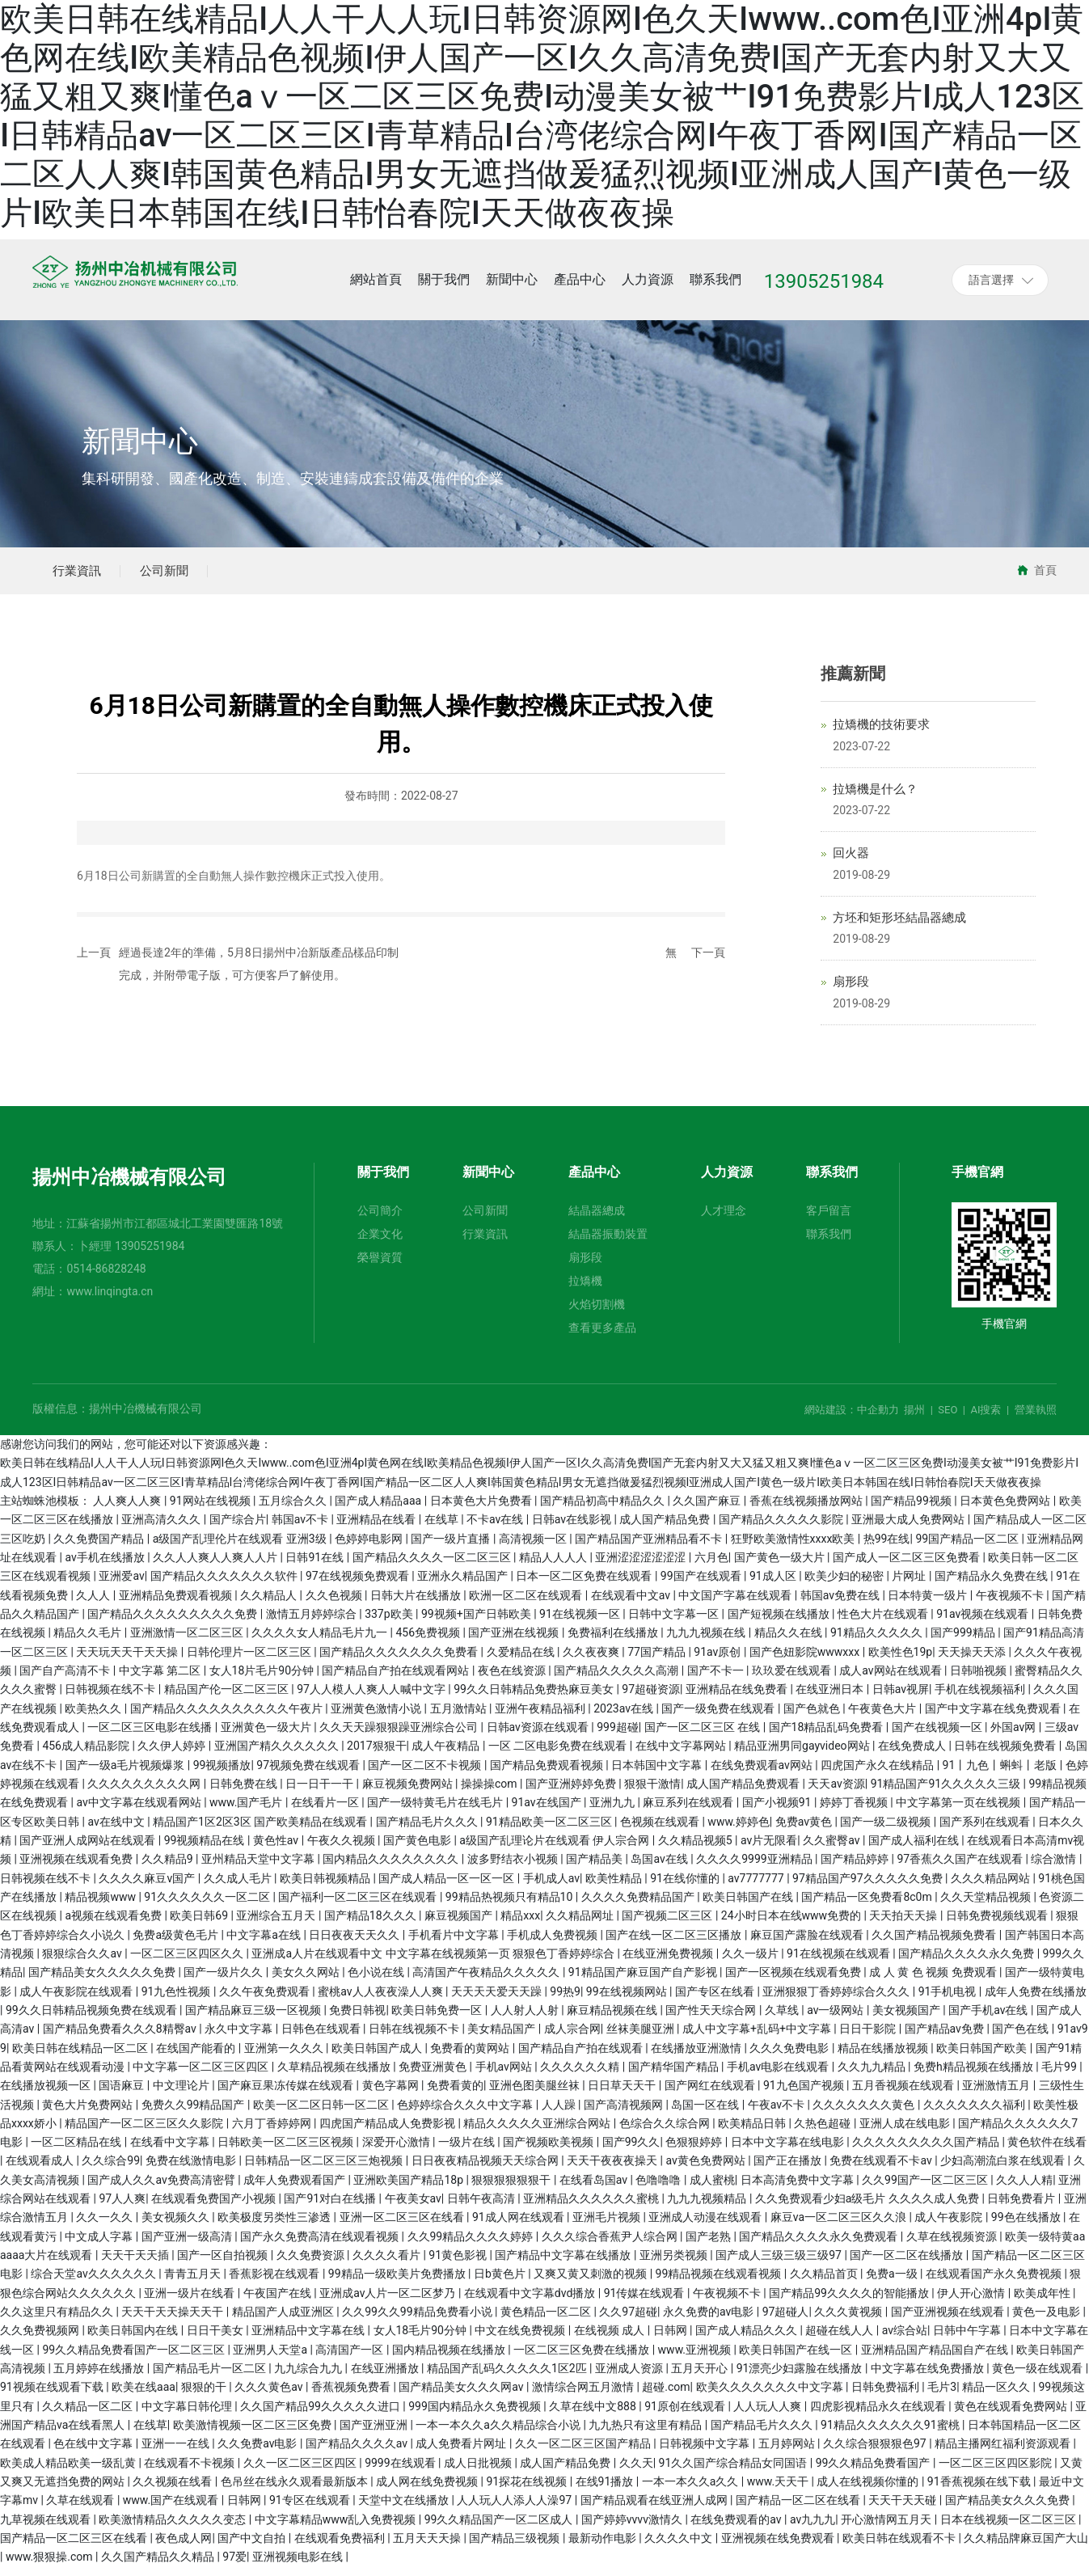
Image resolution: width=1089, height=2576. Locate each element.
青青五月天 (193, 2283)
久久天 (636, 2471)
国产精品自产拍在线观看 (581, 2056)
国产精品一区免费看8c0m (868, 1905)
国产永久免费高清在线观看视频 (320, 2245)
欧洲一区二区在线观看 (527, 1604)
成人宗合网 (572, 2038)
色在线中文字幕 (94, 2453)
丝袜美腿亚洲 (641, 2038)
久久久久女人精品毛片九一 (320, 1642)
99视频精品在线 (205, 1849)
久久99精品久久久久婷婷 (471, 2245)
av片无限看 (769, 1849)
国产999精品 (964, 1642)
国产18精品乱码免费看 (827, 1735)
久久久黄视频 (849, 2321)
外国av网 (1014, 1735)
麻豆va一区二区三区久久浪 (840, 2226)
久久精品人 (269, 1604)
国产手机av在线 (989, 2018)
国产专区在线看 (716, 2000)
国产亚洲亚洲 (375, 2434)
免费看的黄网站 (471, 2056)
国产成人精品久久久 (747, 2339)
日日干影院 (868, 2038)
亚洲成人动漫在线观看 (706, 2226)
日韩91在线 (315, 1566)
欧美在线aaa (143, 2396)
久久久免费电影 (790, 2056)
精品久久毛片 (88, 1642)
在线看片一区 (326, 1811)
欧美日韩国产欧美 (982, 2056)
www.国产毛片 (247, 1811)
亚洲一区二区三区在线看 (403, 2226)
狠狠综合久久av (83, 1962)
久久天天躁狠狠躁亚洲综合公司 (399, 1735)
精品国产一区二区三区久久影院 (145, 2132)
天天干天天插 (136, 2264)
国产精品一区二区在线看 (799, 2509)
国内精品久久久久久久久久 (392, 1868)
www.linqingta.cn (109, 1300)
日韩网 (671, 2339)
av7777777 (757, 1887)
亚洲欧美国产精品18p (409, 2188)
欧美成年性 (1043, 2301)
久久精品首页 (825, 2283)
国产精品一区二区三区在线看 (75, 2547)
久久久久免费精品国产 (639, 1905)
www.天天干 (779, 2491)
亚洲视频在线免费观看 (779, 2547)
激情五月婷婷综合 (312, 1623)
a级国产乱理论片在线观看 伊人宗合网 (555, 1849)
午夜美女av (413, 2208)
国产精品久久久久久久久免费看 (399, 1660)
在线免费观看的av (737, 2528)
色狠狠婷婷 (694, 2151)
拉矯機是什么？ (875, 798)
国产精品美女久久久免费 (1008, 2509)
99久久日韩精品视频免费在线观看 (92, 2018)
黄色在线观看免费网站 (1012, 2415)
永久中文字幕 (240, 2038)
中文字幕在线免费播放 (928, 2377)
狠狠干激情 (652, 1792)
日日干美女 (216, 2339)
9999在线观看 (401, 2471)
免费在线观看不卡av (882, 2170)
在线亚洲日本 (831, 1698)
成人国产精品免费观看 (744, 1792)
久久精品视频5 (696, 1849)
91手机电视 (948, 2000)
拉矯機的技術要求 (881, 734)
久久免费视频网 (41, 2339)
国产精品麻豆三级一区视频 (254, 2018)
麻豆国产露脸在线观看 (808, 1943)
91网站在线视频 (211, 1510)
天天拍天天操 (904, 1925)
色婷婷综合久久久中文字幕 (466, 2113)
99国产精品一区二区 (968, 1547)
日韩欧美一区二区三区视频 (286, 2151)
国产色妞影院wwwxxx (806, 1660)
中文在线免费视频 (521, 2339)
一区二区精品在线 (77, 2151)
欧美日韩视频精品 (326, 1887)
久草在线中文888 (594, 2415)
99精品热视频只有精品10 (510, 1905)
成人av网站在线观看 (891, 1679)
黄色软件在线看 (1047, 2151)
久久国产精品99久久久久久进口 (321, 2415)
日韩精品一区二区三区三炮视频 (324, 2170)
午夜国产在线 (278, 2301)
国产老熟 (709, 2245)
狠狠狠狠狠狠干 (512, 2188)
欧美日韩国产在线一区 (797, 2358)
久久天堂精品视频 (986, 1905)
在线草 (442, 1528)
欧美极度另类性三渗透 (275, 2226)
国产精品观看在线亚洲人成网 (655, 2509)
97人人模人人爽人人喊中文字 (372, 1698)
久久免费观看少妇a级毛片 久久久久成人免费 (868, 2208)
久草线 (783, 2018)
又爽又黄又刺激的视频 (591, 2283)
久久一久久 (105, 2226)
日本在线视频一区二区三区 (1009, 2528)
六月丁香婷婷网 (273, 2132)
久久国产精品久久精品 (159, 2566)
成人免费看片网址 (462, 2453)
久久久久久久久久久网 (145, 1792)
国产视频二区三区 (668, 1925)
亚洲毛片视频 (607, 2226)
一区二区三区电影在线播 (150, 1735)
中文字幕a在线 (264, 1943)
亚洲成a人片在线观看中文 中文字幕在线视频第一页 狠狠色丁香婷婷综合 (434, 1962)
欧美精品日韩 (753, 2132)
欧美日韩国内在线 (133, 2339)
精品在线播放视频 (884, 2056)
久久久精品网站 (991, 1887)
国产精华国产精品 (674, 2075)
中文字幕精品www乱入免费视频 (337, 2528)
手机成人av (551, 1887)
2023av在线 (624, 1717)
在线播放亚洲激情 (697, 2056)
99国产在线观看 (702, 1585)
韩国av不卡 (301, 1528)
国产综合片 (237, 1528)
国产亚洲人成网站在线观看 (88, 1849)
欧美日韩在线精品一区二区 (81, 2056)
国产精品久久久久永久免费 (967, 1962)
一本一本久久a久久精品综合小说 (499, 2434)
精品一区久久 (997, 2396)
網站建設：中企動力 (851, 1419)
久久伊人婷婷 (172, 1755)
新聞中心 (140, 442)
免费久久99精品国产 (194, 2113)
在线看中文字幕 (171, 2151)
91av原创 (719, 1660)
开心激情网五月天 (887, 2528)
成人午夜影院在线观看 (77, 2000)
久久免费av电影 (258, 2453)
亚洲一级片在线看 (190, 2301)
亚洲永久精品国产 (463, 1585)
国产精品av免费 (946, 2038)
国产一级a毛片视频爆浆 (126, 1773)
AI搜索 (985, 1419)
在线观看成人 (41, 2170)
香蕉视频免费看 (352, 2396)
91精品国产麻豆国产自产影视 (644, 1981)
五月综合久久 (294, 1510)
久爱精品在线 (522, 1660)
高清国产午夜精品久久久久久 (487, 1981)
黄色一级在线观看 (1038, 2377)
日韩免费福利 (886, 2396)
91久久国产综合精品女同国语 (734, 2471)
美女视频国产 (907, 2018)
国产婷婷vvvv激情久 (633, 2528)
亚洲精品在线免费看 (738, 1698)
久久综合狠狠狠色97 (876, 2453)
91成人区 (774, 1585)
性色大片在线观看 (884, 1623)
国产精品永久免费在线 (992, 1585)
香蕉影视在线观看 (275, 2283)
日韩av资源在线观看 (539, 1735)
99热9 (565, 2000)
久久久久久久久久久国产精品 (927, 2151)
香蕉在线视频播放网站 (807, 1510)
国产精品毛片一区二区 (210, 2377)
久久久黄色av (270, 2396)
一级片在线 (467, 2151)
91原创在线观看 (686, 2415)
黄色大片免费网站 (88, 2113)
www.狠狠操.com (50, 2566)
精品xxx (520, 1925)
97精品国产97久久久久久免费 (868, 1887)
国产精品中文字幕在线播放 (564, 2264)
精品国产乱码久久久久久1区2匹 (508, 2377)
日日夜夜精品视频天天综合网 (486, 2170)
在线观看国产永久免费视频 (995, 2283)
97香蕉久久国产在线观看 (961, 1868)
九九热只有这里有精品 (646, 2434)
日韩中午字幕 (968, 2339)
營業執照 (1036, 1419)
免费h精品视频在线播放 (975, 2075)
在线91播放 (606, 2491)
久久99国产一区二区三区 (926, 2188)
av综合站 (904, 2339)
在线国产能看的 (197, 2056)
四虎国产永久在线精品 (878, 1773)
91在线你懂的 (686, 1887)
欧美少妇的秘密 (845, 1585)
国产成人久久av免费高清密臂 (162, 2188)
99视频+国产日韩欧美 (477, 1623)
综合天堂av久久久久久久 (94, 2283)
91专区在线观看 (310, 2509)
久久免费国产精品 (99, 1547)
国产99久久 (631, 2151)
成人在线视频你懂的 (869, 2491)
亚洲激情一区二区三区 (188, 1642)
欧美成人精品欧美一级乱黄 (69, 2471)
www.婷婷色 (738, 1830)
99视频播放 (222, 1773)
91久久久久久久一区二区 (208, 1905)
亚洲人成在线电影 (905, 2132)
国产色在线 (1021, 2038)
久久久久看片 (387, 2264)
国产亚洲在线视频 (514, 1642)
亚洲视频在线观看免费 (77, 1868)
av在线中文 (117, 1830)
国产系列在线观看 (985, 1830)
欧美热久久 (94, 1717)
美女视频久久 (176, 2226)
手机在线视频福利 (981, 1698)
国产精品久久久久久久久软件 (225, 1585)
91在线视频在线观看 (840, 1962)
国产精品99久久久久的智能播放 (850, 2301)
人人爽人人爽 (128, 1510)
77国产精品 (657, 1660)
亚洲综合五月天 (277, 1925)
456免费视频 (429, 1642)
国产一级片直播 (451, 1547)
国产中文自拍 (252, 2547)
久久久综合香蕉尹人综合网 (611, 2245)
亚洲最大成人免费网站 (909, 1528)
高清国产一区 (350, 2358)
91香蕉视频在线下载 (980, 2491)
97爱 (234, 2566)
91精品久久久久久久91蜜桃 (891, 2434)
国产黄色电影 (418, 1849)
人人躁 (560, 2113)
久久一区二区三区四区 (301, 2471)
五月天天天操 (428, 2547)
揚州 (914, 1419)
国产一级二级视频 (886, 1830)
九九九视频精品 (708, 2208)
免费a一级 (893, 2283)
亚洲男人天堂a (271, 2358)
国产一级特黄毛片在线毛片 (436, 1811)
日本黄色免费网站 (1006, 1510)
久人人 (94, 1604)
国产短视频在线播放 (780, 1623)
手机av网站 (505, 2075)
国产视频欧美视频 (549, 2151)
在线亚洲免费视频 (669, 1962)
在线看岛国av (595, 2188)
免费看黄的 (455, 2094)
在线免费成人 (913, 1755)
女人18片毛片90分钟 (263, 1679)
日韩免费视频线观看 (998, 1925)
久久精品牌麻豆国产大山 (1026, 2547)
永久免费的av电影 (710, 2321)
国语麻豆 (122, 2094)
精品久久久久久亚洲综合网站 (538, 2132)
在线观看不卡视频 (190, 2471)
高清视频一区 (534, 1547)
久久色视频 (335, 1604)
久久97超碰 (628, 2321)
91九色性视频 (177, 2000)
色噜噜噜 (659, 2188)
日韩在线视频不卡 (415, 2038)
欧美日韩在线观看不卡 (900, 2547)
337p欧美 (390, 1623)
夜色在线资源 (513, 1679)
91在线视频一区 (581, 1623)
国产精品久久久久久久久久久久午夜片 (227, 1717)
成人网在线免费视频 (428, 2491)
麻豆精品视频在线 (613, 2018)
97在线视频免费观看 (359, 1585)
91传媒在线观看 (645, 2301)
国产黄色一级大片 (780, 1566)
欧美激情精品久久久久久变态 (173, 2528)
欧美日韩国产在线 (749, 1905)
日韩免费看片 (1022, 2208)
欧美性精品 (614, 1887)
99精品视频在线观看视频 (720, 2283)
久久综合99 (111, 2170)
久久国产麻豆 (708, 1510)
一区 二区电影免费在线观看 (559, 1755)
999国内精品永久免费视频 (475, 2415)
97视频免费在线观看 (309, 1773)
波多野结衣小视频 (513, 1868)
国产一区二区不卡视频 (425, 1773)
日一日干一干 (320, 1792)
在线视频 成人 (611, 2339)
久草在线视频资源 (952, 2245)
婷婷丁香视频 (855, 1811)
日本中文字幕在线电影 (788, 2151)
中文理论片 (182, 2094)
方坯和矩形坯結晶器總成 (899, 926)
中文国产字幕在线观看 (736, 1604)
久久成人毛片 (239, 1887)
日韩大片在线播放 (416, 1604)
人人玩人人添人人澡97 (515, 2509)
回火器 (851, 862)
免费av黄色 (805, 1830)
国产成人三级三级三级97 (779, 2264)
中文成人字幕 (100, 2245)
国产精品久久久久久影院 (782, 1528)
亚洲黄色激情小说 (377, 1717)
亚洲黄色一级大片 (267, 1735)
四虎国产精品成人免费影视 (388, 2132)
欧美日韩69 (200, 1925)
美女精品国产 (502, 2038)
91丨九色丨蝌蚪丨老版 (1001, 1773)
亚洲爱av (121, 1585)
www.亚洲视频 (696, 2358)
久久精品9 (168, 1868)
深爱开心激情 (397, 2151)
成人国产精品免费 (665, 1528)
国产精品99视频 (912, 1510)
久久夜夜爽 (592, 1660)
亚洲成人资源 (630, 2377)
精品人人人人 (554, 1566)
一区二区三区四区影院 (996, 2471)
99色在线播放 (1027, 2226)
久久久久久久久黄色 (865, 2113)
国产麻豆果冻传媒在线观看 (286, 2094)
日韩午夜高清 (482, 2208)
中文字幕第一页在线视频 (959, 1811)
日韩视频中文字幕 (705, 2453)
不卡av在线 (496, 1528)
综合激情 (1054, 1868)
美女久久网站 (307, 1981)
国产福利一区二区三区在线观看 (358, 1905)
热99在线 (886, 1547)
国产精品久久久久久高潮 (617, 1679)
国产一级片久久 (224, 1981)
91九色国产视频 (804, 2094)
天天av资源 (836, 1792)
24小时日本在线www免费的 (792, 1925)
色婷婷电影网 (370, 1547)
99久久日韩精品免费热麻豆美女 (535, 1698)
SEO (947, 1419)
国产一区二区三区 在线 (703, 1735)
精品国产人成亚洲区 (284, 2321)
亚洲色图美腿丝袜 (535, 2094)
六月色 (711, 1566)
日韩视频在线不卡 (111, 1698)
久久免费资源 (311, 2264)
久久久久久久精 (581, 2075)
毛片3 (941, 2396)
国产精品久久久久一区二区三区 (432, 1566)
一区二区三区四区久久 (188, 1962)
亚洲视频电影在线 (298, 2566)
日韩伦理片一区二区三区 (250, 1660)
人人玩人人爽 (768, 2415)
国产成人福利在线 (914, 1849)
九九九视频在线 (707, 1642)
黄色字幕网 (391, 2094)
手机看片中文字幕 (454, 1943)
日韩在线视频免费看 (1006, 1755)
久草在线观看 (81, 2509)
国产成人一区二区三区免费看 (907, 1566)
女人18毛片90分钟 (422, 2339)
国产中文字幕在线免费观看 (994, 1717)
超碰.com (666, 2396)
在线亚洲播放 (386, 2377)
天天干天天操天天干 (173, 2321)
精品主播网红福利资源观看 (1004, 2453)
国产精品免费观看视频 (548, 1773)
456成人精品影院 (87, 1755)
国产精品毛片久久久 (428, 1830)
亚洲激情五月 (997, 2094)
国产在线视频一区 (938, 1735)
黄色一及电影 (1047, 2321)
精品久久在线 (789, 1642)
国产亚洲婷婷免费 (572, 1792)
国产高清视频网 (624, 2113)
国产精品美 (595, 1868)
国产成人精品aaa (379, 1510)
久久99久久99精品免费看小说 (418, 2321)
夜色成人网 (183, 2547)
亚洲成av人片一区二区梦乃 (388, 2301)
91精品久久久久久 (877, 1642)
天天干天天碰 (903, 2509)
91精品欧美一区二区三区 (550, 1830)
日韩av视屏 (900, 1698)
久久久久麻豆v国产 (148, 1887)
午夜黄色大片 (883, 1717)
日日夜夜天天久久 (355, 1943)
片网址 (910, 1585)
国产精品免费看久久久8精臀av (121, 2038)
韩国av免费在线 (841, 1604)
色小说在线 (377, 1981)
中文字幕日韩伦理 (187, 2415)
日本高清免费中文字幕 (798, 2188)
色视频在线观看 (661, 1830)
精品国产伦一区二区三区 (227, 1698)
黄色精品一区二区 (546, 2321)
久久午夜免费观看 (265, 2000)
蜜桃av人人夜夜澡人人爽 (381, 2000)
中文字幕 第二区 (161, 1679)
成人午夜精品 (447, 1755)
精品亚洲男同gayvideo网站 (803, 1755)
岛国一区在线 (706, 2113)
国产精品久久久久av (358, 2453)
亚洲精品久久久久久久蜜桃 (592, 2208)
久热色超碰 (823, 2132)
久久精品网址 (581, 1925)
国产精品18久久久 (371, 1925)
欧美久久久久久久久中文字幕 (771, 2396)
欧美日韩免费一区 (437, 2018)
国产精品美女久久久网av (462, 2396)
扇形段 (851, 991)
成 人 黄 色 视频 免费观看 (934, 1981)
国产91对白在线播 (331, 2208)
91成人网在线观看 (519, 2226)
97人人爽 (122, 2208)
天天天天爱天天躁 (497, 2000)
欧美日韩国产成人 (377, 2056)
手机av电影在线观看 (779, 2075)
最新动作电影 (603, 2547)
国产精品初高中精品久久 (603, 1510)
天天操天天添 (973, 1660)
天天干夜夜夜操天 (613, 2170)
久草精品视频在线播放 (335, 2075)
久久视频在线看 (173, 2491)
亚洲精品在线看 (377, 1528)
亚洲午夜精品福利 (541, 1717)
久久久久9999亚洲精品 (755, 1868)
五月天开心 (700, 2377)
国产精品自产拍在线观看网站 (396, 1679)
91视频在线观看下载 (53, 2396)
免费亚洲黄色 (434, 2075)
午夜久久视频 (342, 1849)
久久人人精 (1024, 2188)
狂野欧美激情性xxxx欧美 (794, 1547)
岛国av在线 (660, 1868)
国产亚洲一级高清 (187, 2245)
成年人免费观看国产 (295, 2188)
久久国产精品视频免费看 (935, 1943)
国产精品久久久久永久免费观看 (819, 2245)
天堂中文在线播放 (404, 2509)
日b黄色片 (501, 2283)
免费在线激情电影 (192, 2170)
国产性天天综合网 (711, 2018)
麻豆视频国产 (459, 1925)
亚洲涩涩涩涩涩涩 (641, 1566)
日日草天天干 (623, 2094)
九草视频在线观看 (46, 2528)
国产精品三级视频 (515, 2547)
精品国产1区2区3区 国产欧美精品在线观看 (261, 1830)
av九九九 (812, 2528)
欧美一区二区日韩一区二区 (322, 2113)
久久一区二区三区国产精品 (584, 2453)
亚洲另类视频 (674, 2264)
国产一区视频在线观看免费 (794, 1981)
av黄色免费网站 (706, 2170)
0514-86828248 (106, 1278)
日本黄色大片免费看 (482, 1510)
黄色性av (277, 1849)
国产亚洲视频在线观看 (949, 2321)
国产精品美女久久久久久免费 (103, 1981)
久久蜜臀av (833, 1849)
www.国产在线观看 (172, 2509)
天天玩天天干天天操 (128, 1660)
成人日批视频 (479, 2471)
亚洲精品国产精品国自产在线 (936, 2358)
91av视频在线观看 (984, 1623)
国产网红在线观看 (711, 2094)
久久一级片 (751, 1962)
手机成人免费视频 (553, 1943)
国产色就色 (812, 1717)
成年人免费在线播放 (1036, 2000)
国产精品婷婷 (856, 1868)
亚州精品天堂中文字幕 (259, 1868)
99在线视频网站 (627, 2000)
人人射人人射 (526, 2018)
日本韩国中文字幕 (657, 1773)
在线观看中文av (632, 1604)
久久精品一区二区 (88, 2415)
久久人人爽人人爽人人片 (216, 1566)
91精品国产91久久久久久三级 (947, 1792)
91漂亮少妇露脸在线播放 (801, 2377)
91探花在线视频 (528, 2491)
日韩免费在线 (244, 1792)
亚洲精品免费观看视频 (176, 1604)
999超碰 (618, 1735)
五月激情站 (459, 1717)
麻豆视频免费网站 (408, 1792)
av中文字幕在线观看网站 (140, 1811)
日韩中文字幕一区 (674, 1623)
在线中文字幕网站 (681, 1755)
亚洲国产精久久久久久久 (277, 1755)
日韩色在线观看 (322, 2038)
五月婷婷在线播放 (99, 2377)
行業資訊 (82, 575)
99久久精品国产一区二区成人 (500, 2528)
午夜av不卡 (778, 2113)
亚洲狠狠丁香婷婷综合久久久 (837, 2000)
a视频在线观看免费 (114, 1925)
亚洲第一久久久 (285, 2056)
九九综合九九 (309, 2377)
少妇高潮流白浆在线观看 (1003, 2170)
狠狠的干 (205, 2396)
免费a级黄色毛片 (177, 1943)
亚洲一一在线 (176, 2453)
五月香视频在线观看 (904, 2094)
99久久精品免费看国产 (874, 2471)
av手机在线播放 (106, 1566)
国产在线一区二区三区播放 (675, 1943)
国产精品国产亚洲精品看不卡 (649, 1547)
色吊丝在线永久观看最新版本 (295, 2491)
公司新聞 (183, 575)
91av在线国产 (548, 1811)
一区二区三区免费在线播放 (582, 2358)
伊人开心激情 (972, 2301)
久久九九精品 (873, 2075)
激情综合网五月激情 (584, 2396)
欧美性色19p (900, 1660)
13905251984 (150, 1255)
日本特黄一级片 (928, 1604)
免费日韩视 (357, 2018)
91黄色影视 (458, 2264)
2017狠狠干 (376, 1755)
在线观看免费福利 (340, 2547)
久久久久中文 (679, 2547)
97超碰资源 (651, 1698)
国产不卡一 (716, 1679)
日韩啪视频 (979, 1679)
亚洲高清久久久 (162, 1528)
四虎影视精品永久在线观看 (879, 2415)
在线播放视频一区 (46, 2094)
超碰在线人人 (840, 2339)
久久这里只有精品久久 (58, 2321)
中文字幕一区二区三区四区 (202, 2075)
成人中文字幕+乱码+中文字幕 (758, 2038)
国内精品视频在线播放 (450, 2358)
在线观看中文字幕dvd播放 (531, 2301)
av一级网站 (837, 2018)
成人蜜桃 (712, 2188)
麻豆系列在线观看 (689, 1811)
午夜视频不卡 (1011, 1604)
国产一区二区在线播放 (907, 2264)
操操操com (490, 1792)
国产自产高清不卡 (65, 1679)
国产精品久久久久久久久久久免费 (173, 1623)
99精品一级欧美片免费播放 (398, 2283)
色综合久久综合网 (665, 2132)
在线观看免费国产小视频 (214, 2208)
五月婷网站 (787, 2453)
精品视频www (101, 1905)
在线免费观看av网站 (763, 1773)
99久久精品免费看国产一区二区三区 (134, 2358)
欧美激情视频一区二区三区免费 (253, 2434)
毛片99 (1060, 2075)
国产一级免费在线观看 (719, 1717)
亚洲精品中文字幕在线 (309, 2339)
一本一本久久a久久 (691, 2491)
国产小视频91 (778, 1811)
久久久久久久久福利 (975, 2113)
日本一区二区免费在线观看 (585, 1585)
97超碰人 (785, 2321)
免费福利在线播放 (614, 1642)
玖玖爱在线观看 (793, 1679)
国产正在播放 (788, 2170)
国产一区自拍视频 (223, 2264)
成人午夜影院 (949, 2226)
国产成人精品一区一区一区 (447, 1887)
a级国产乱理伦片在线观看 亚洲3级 (241, 1547)
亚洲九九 (613, 1811)
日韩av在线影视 (573, 1528)
